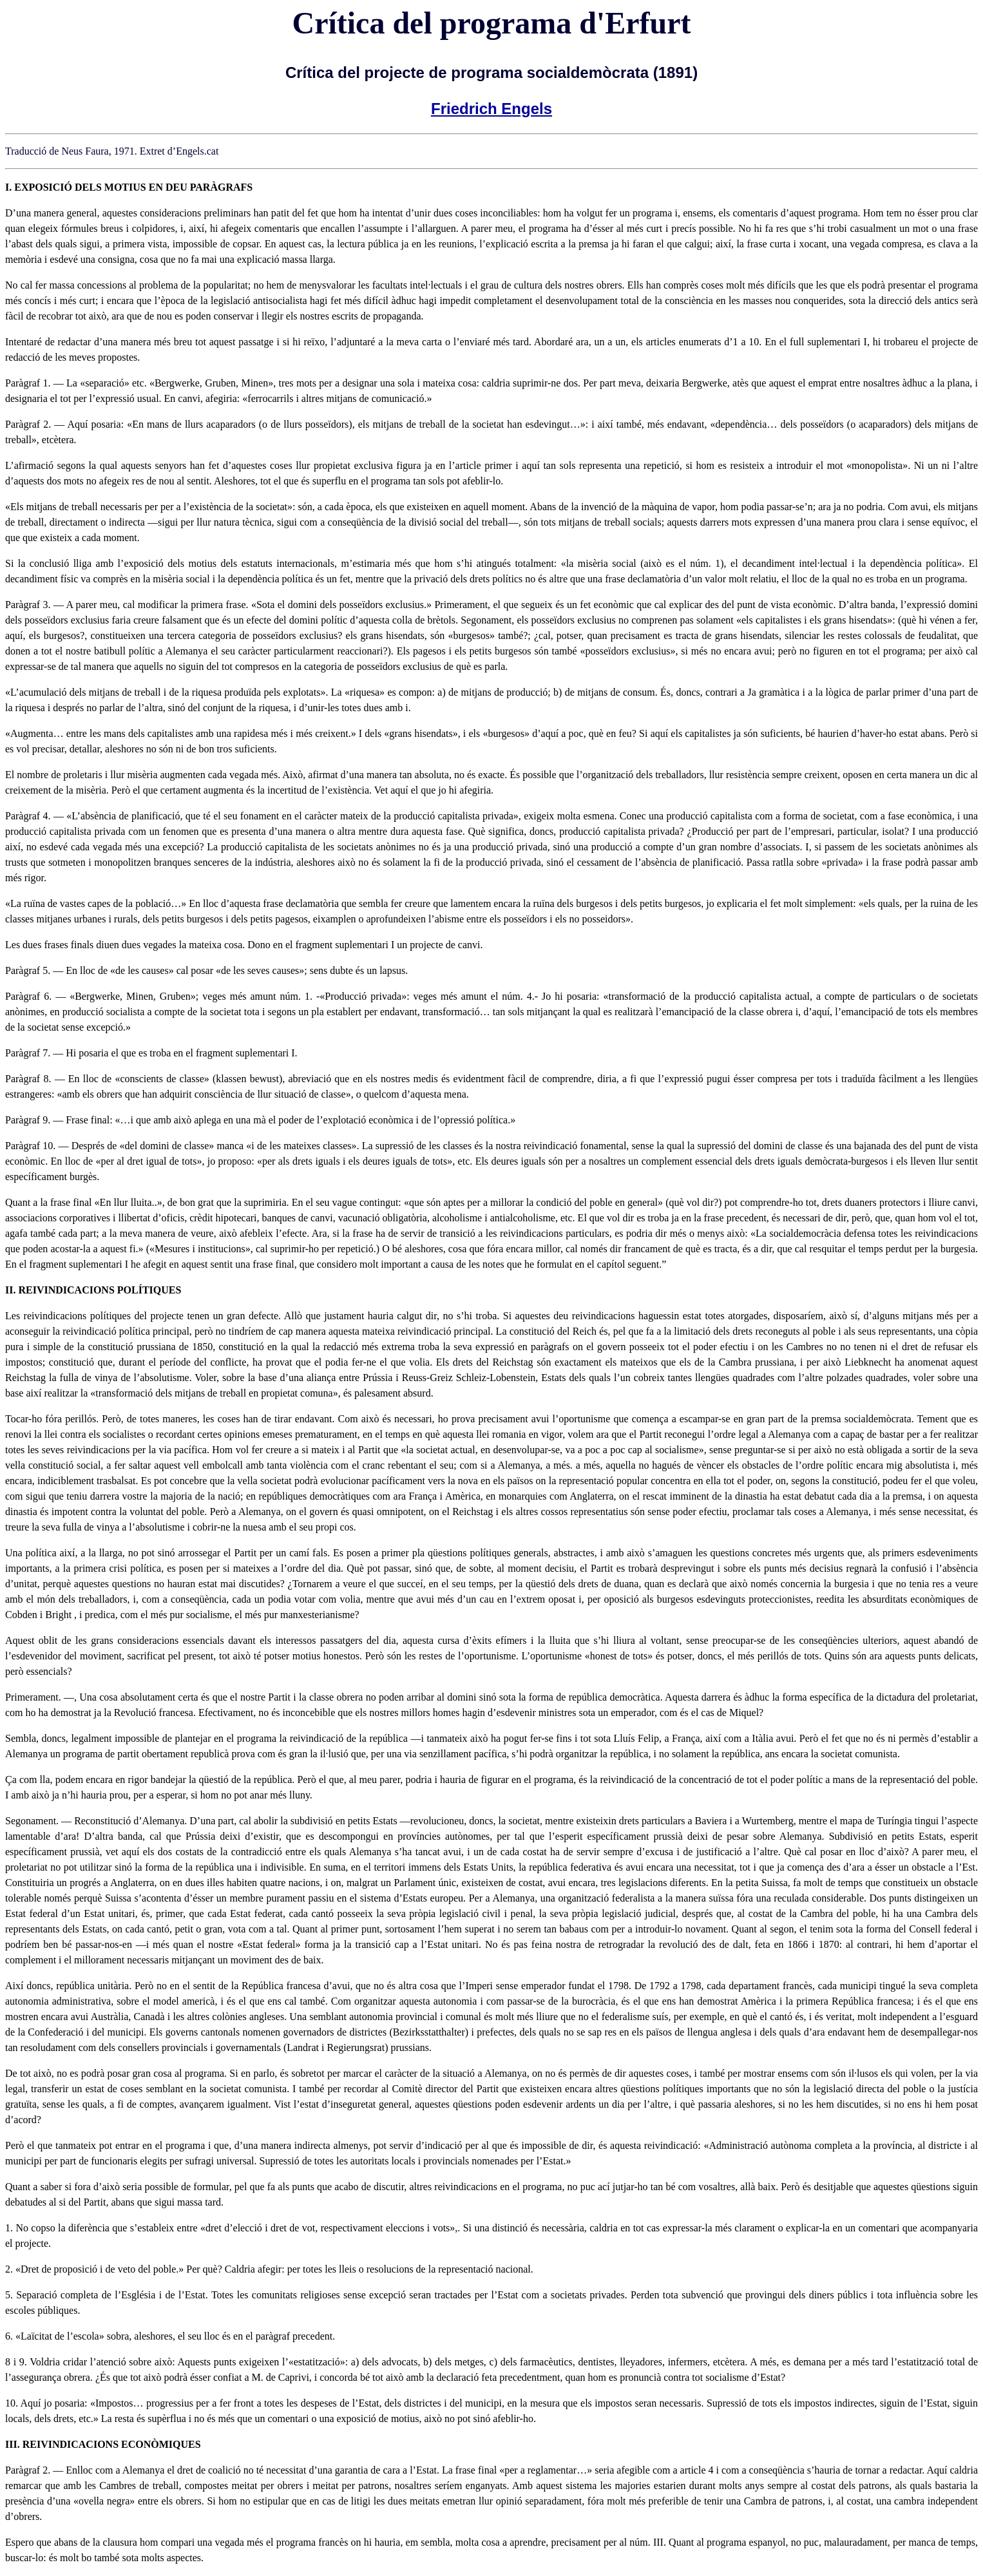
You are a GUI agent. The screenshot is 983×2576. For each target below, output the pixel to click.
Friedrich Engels (491, 108)
